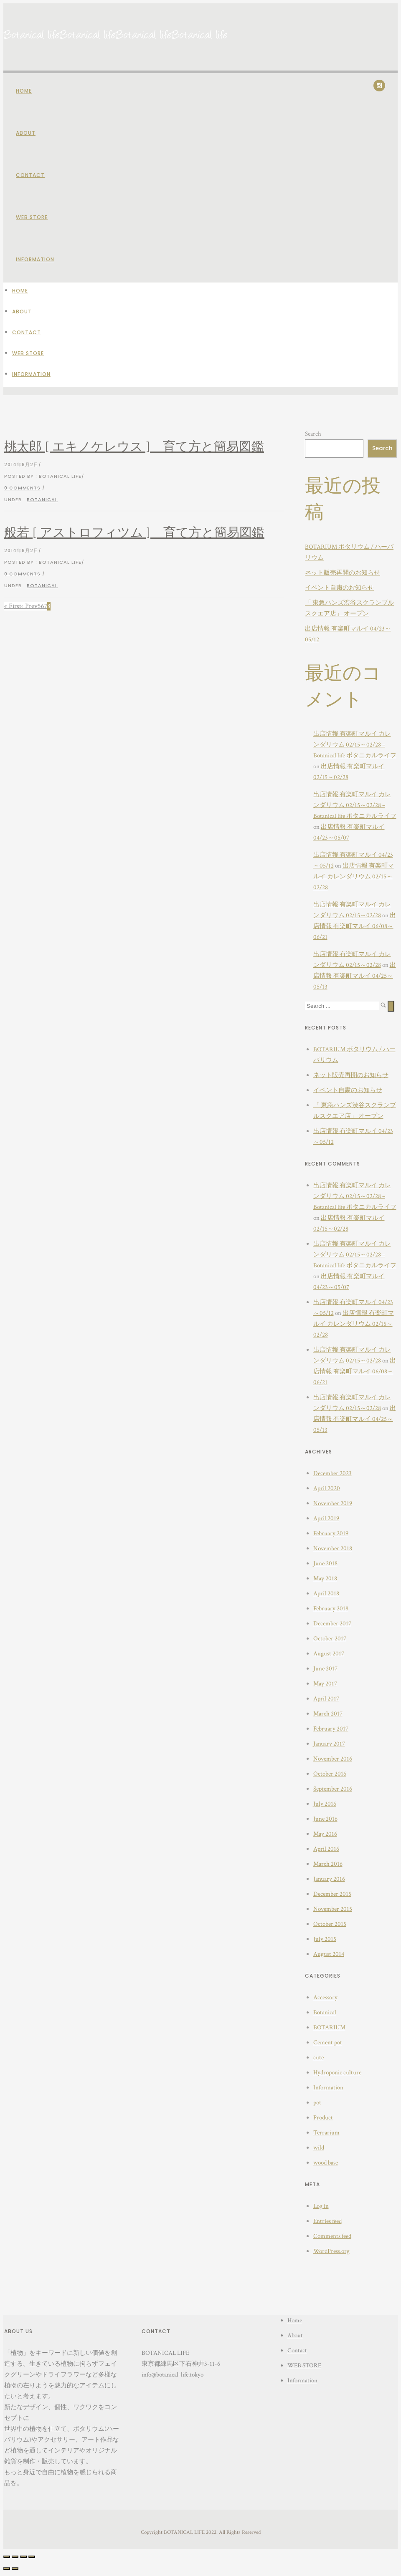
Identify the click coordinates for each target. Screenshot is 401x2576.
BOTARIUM (329, 2027)
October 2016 (329, 1774)
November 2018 (332, 1548)
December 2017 (332, 1623)
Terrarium (326, 2133)
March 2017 (328, 1714)
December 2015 (332, 1894)
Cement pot (327, 2042)
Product (323, 2118)
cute (318, 2057)
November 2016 (332, 1759)
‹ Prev (29, 606)
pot (317, 2103)
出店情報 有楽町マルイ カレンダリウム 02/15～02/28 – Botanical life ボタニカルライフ (354, 744)
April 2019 (326, 1518)
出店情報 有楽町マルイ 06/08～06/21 (354, 926)
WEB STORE (32, 217)
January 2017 (329, 1744)
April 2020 (326, 1488)
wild (318, 2148)
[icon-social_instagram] (379, 85)
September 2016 (332, 1789)
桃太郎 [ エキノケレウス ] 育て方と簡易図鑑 (134, 447)
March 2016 (328, 1864)
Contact (30, 175)
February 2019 (330, 1533)
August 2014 (328, 1954)
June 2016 (325, 1819)
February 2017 (330, 1729)
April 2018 (326, 1593)
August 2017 (328, 1654)
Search (313, 434)
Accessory (325, 1997)
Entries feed (327, 2221)
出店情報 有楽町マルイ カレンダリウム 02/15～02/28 (353, 876)
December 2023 (332, 1473)
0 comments (22, 487)
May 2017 (325, 1684)
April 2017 (326, 1699)
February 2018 (330, 1608)
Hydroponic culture (337, 2072)
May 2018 (325, 1578)
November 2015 (332, 1909)
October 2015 (329, 1924)
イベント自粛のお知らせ (339, 588)
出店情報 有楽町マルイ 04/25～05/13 (354, 976)
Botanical (42, 499)
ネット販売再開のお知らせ (342, 573)
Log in (321, 2206)
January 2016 (329, 1879)
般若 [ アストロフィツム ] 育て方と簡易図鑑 (134, 533)
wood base (325, 2163)
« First (12, 606)
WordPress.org (331, 2251)
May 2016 (325, 1834)
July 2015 (324, 1939)
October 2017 (329, 1638)
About (26, 132)
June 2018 (325, 1563)
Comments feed (332, 2236)
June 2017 (325, 1669)
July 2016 (324, 1804)
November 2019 (332, 1503)
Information (35, 259)
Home (24, 90)
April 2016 (326, 1849)
